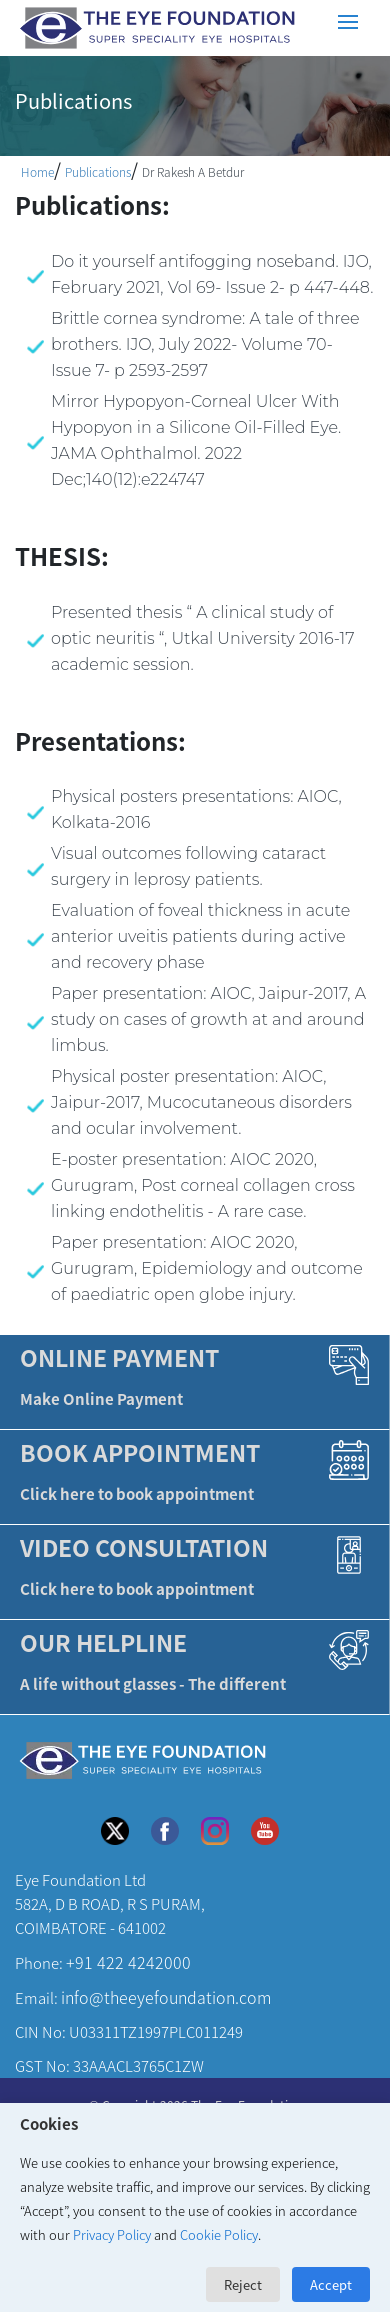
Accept (331, 2284)
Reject (243, 2284)
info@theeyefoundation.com (166, 1997)
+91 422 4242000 (128, 1962)
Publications (98, 171)
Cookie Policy (219, 2234)
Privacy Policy (112, 2234)
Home (37, 171)
